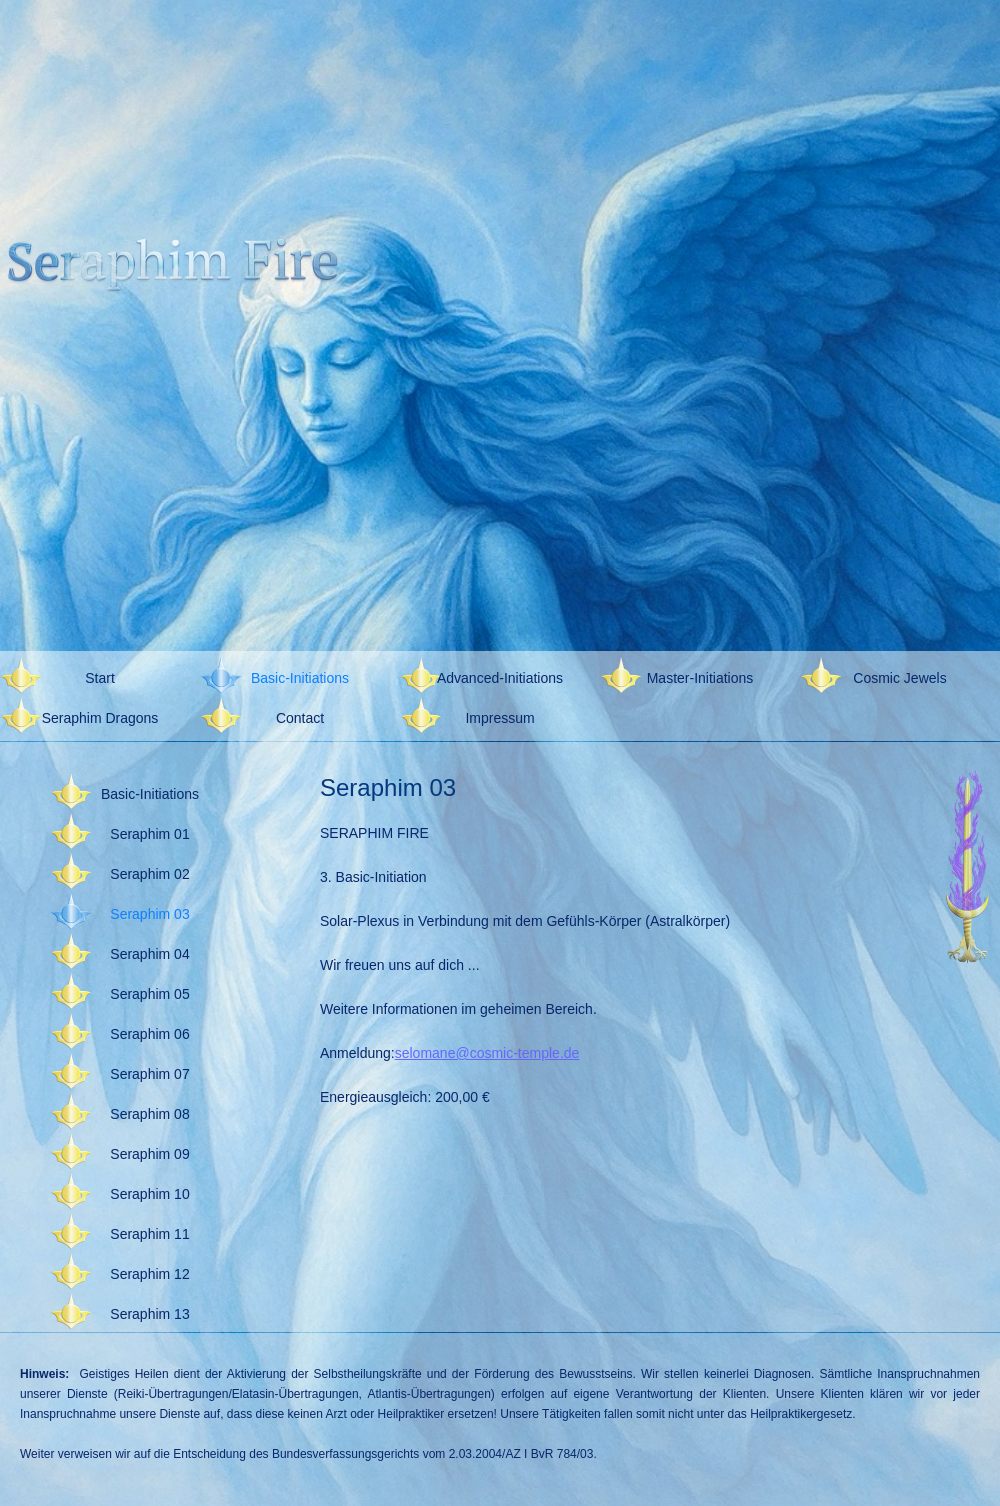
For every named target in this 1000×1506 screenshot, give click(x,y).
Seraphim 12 (149, 1274)
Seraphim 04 (149, 954)
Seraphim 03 (149, 914)
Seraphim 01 (149, 834)
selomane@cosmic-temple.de (487, 1053)
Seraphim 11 (149, 1234)
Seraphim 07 (149, 1074)
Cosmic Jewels (899, 678)
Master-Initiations (700, 678)
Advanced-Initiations (500, 678)
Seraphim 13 (149, 1314)
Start (100, 678)
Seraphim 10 (149, 1194)
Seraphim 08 (149, 1114)
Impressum (499, 718)
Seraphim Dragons (100, 718)
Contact (300, 718)
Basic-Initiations (300, 678)
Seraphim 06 (149, 1034)
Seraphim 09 (149, 1154)
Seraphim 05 (149, 994)
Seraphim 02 (149, 874)
